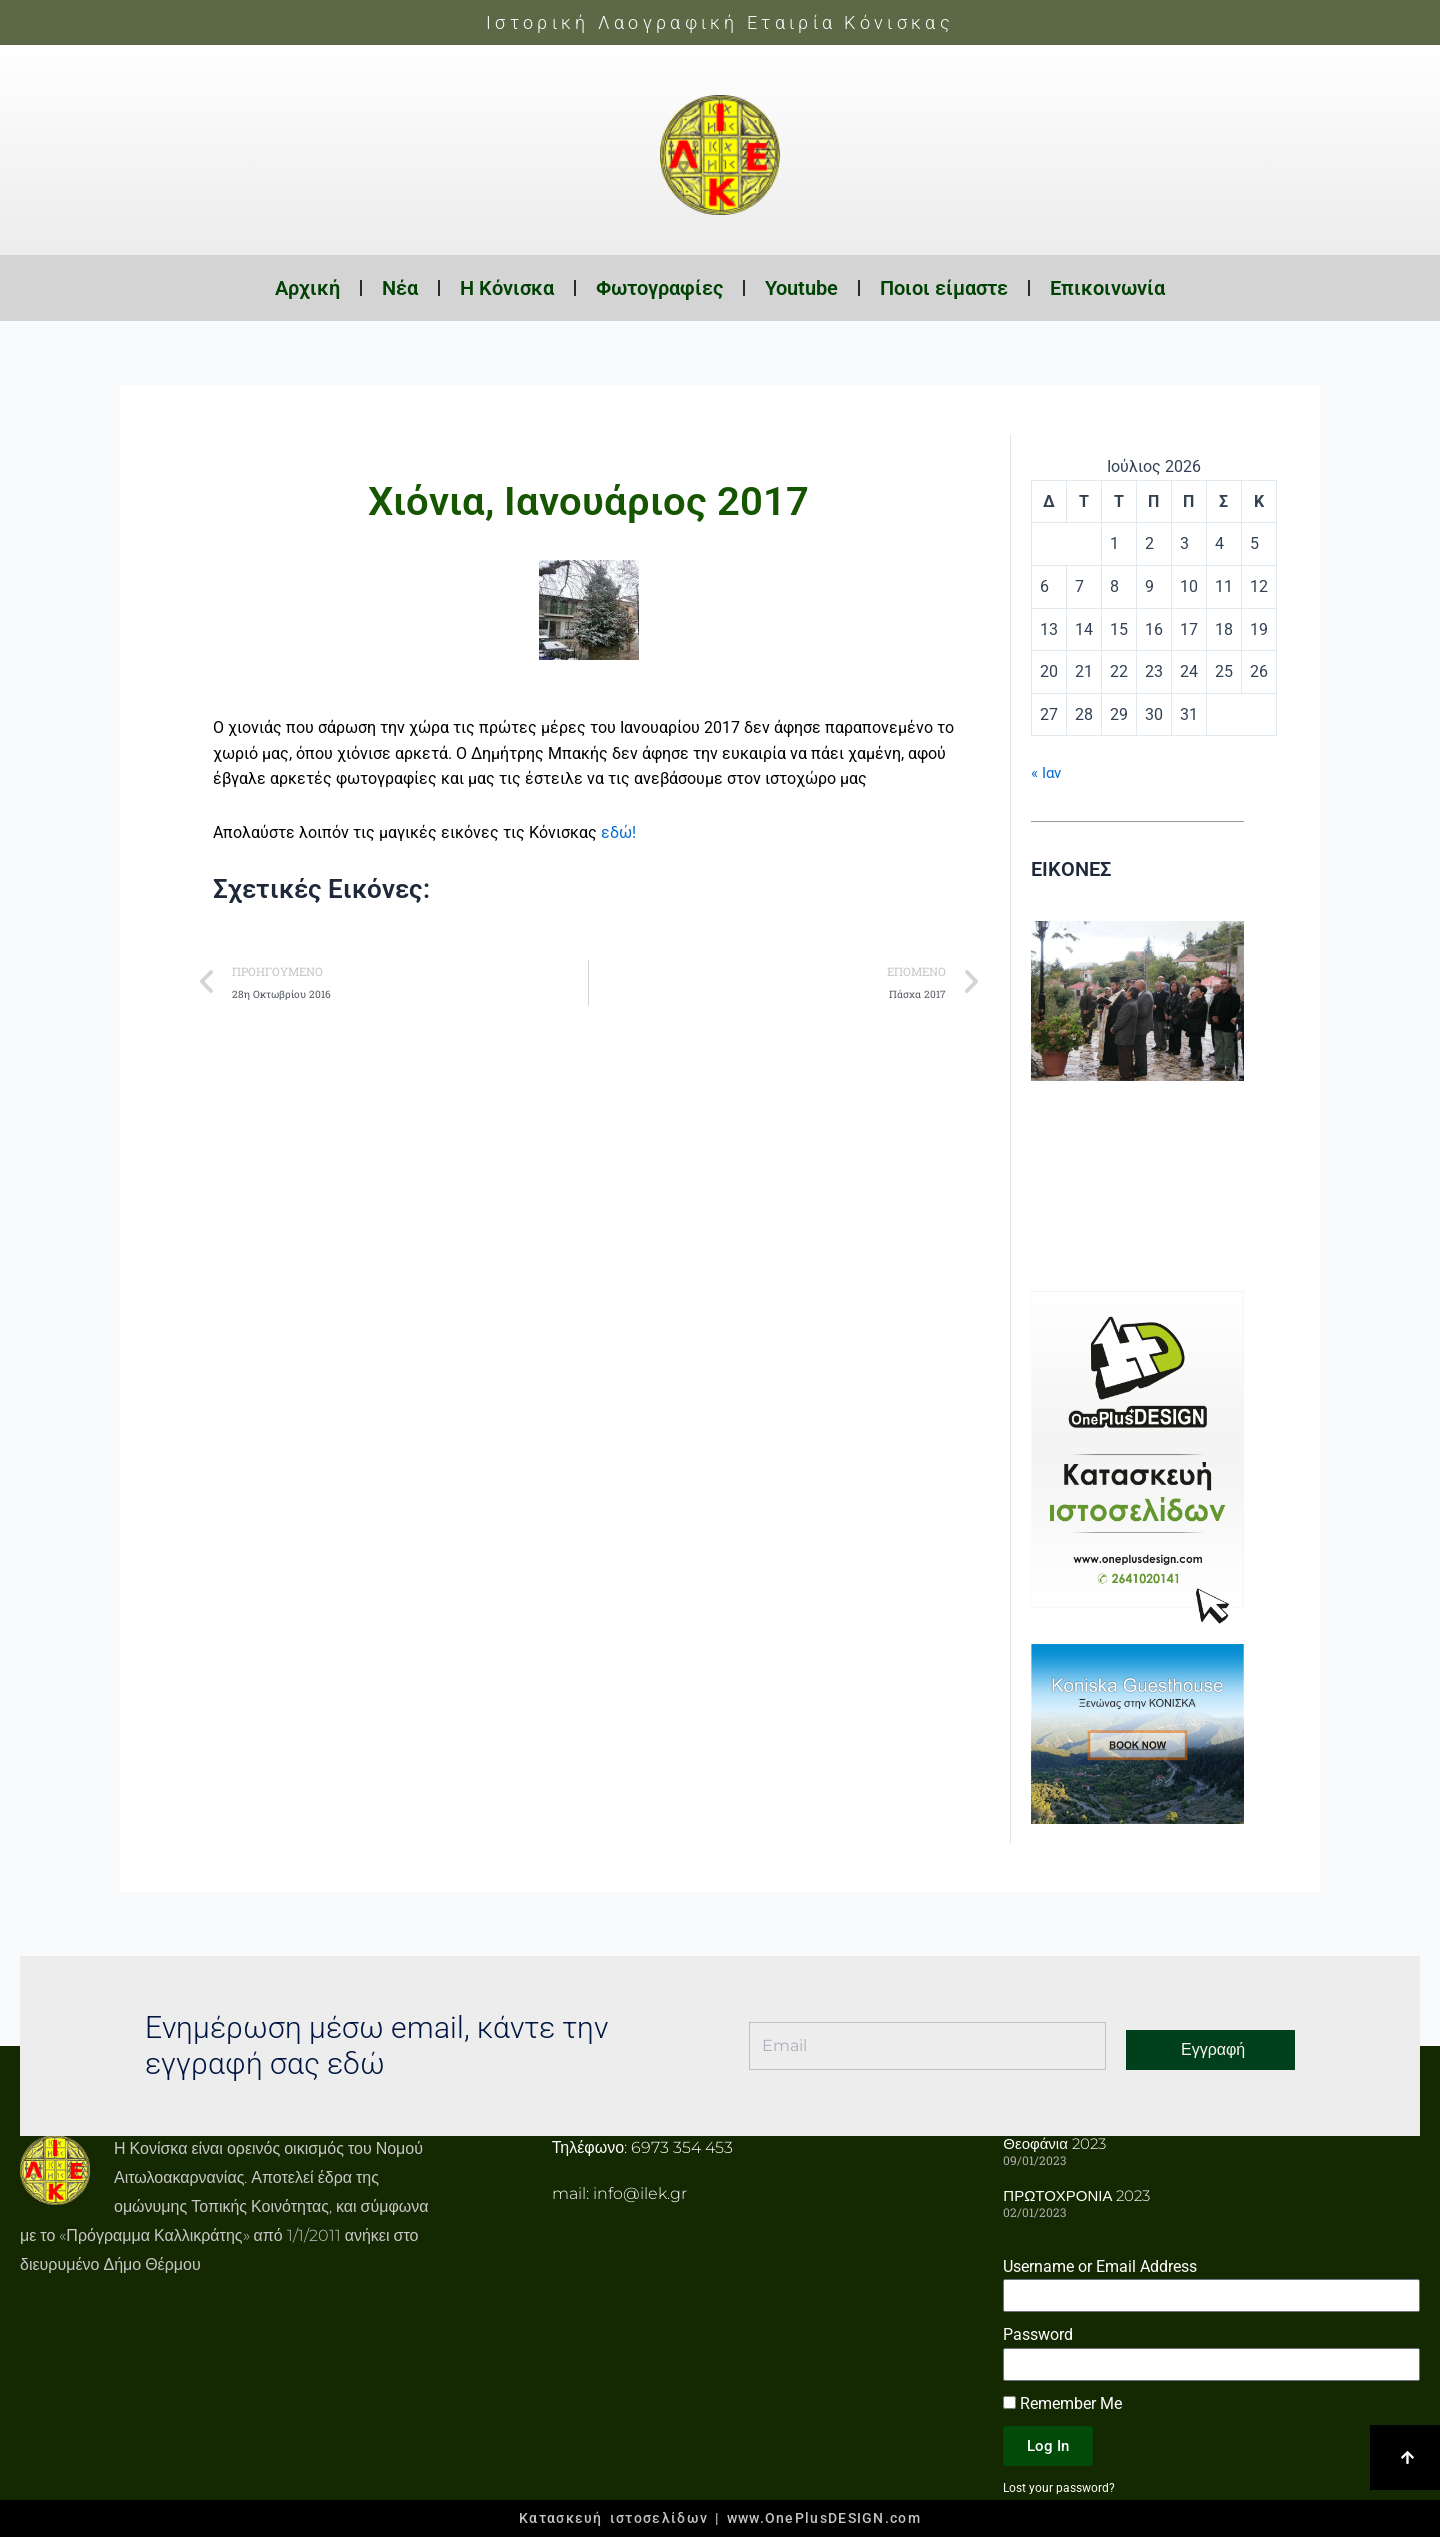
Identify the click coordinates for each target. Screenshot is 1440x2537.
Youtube (801, 288)
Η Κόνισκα (507, 288)
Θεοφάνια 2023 (1051, 2143)
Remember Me (1062, 2400)
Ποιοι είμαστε (944, 288)
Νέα (400, 288)
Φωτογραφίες (659, 288)
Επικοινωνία (1107, 288)
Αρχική (307, 288)
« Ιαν (1047, 772)
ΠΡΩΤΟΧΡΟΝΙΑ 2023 (1072, 2194)
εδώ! (618, 832)
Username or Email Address (1100, 2263)
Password (1038, 2332)
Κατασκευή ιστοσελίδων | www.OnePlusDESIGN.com (720, 2518)
